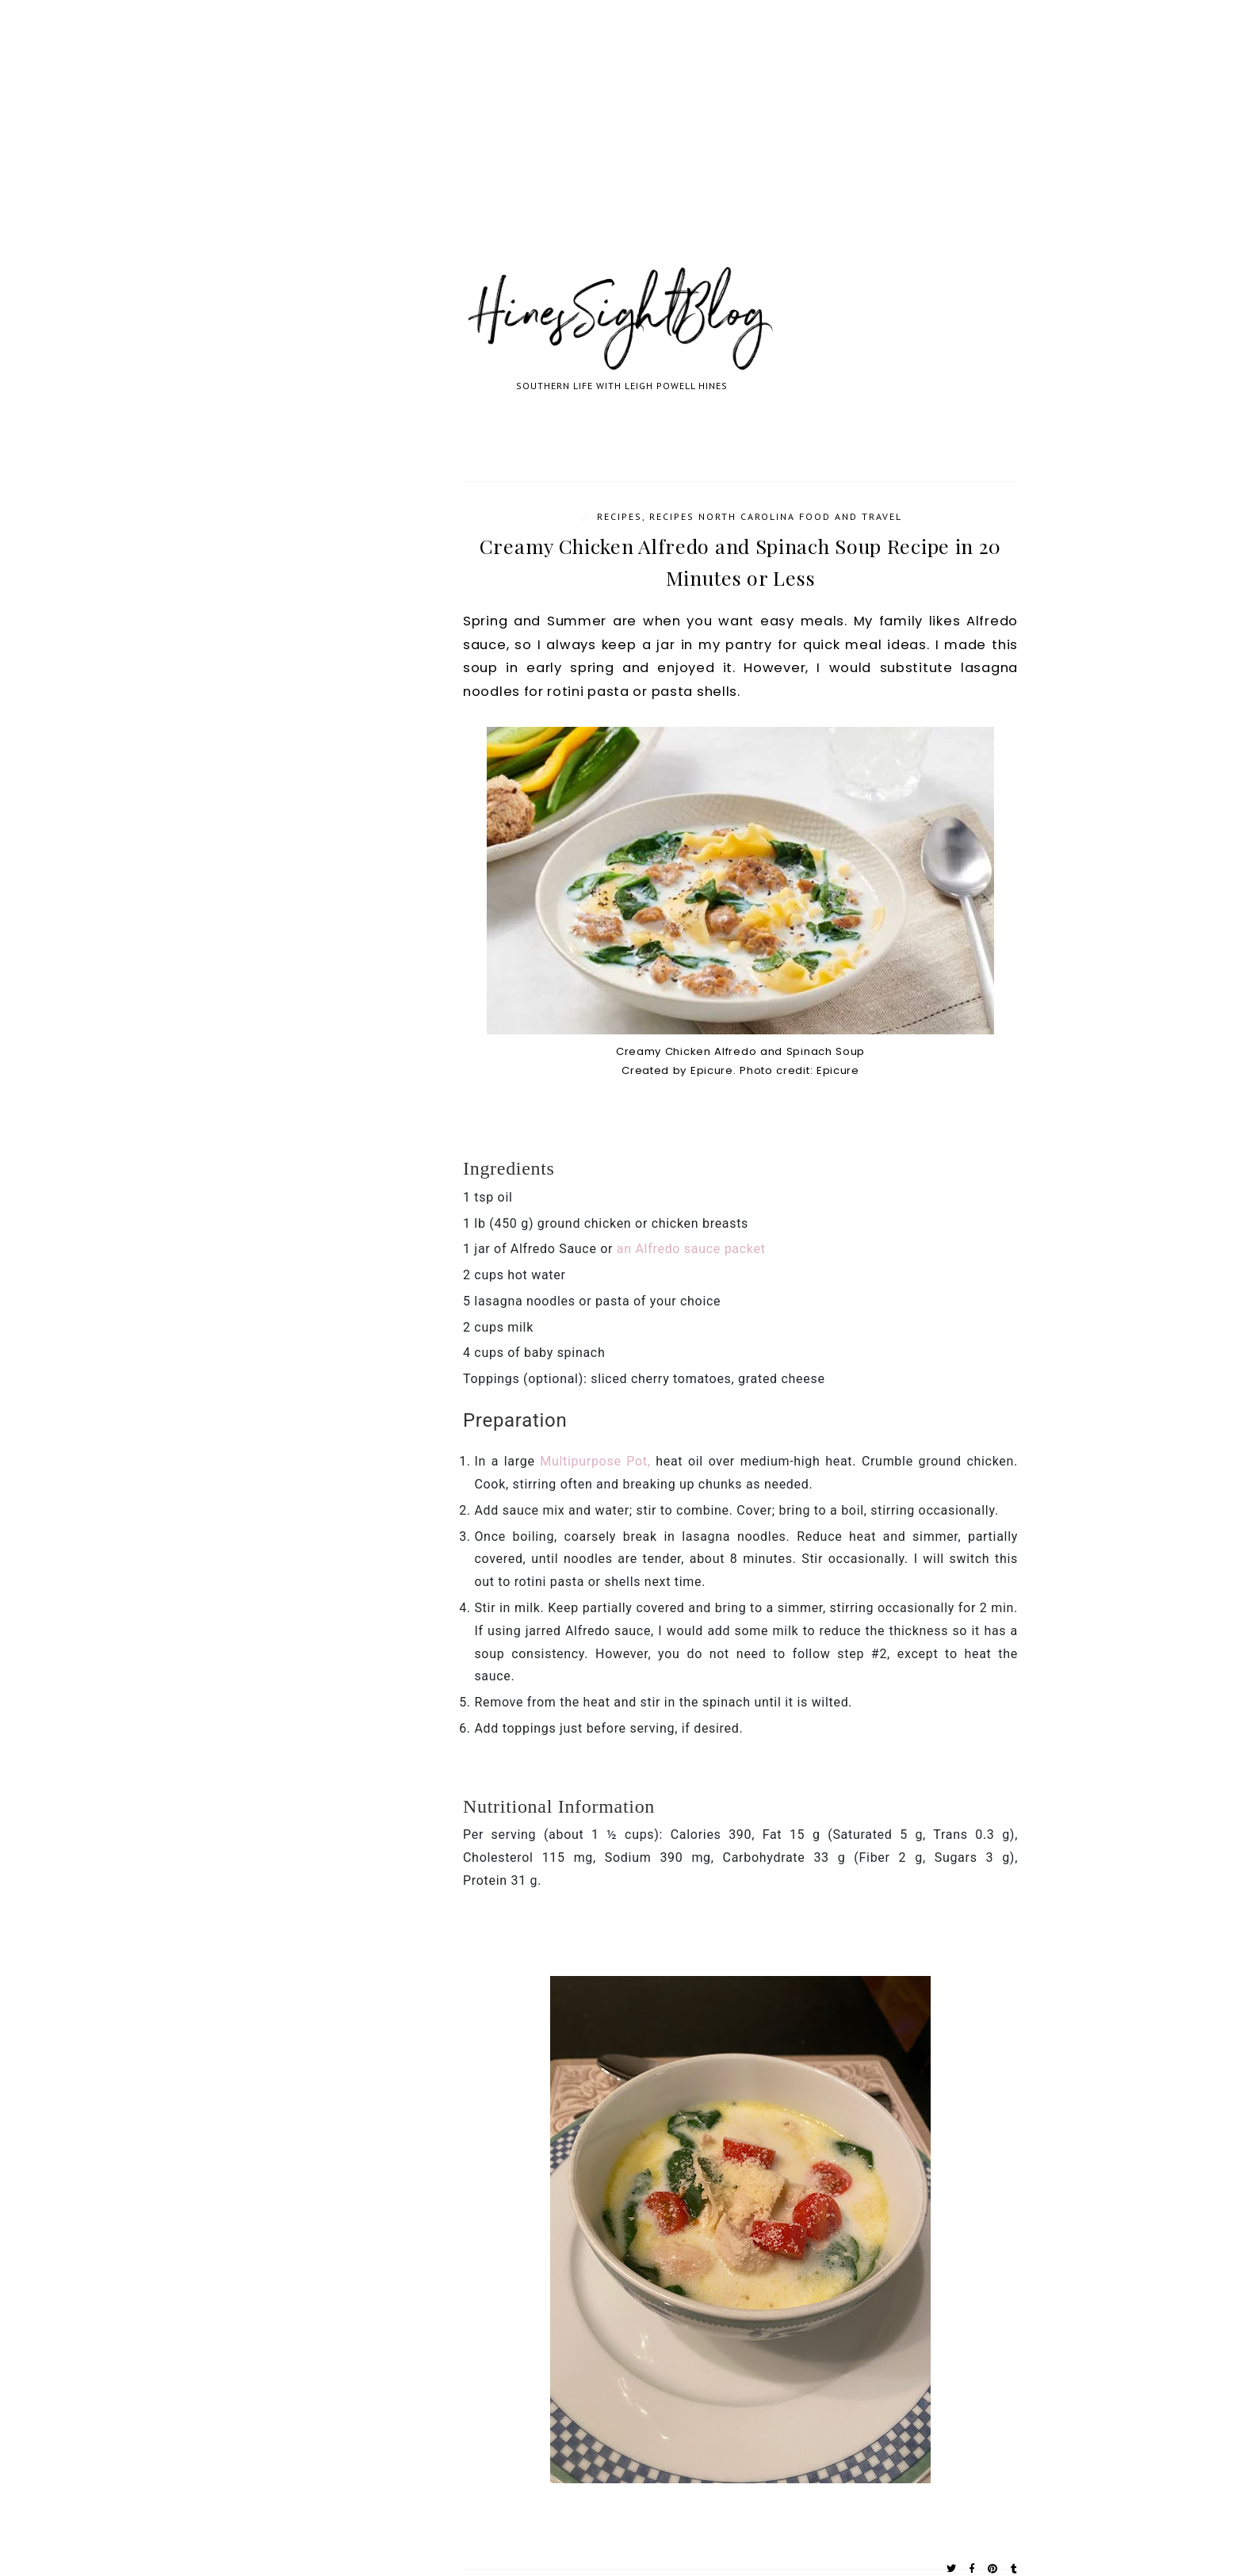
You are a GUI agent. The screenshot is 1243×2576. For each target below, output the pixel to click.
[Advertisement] (475, 151)
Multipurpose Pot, (595, 1461)
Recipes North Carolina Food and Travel (775, 516)
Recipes (619, 516)
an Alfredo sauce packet (689, 1248)
